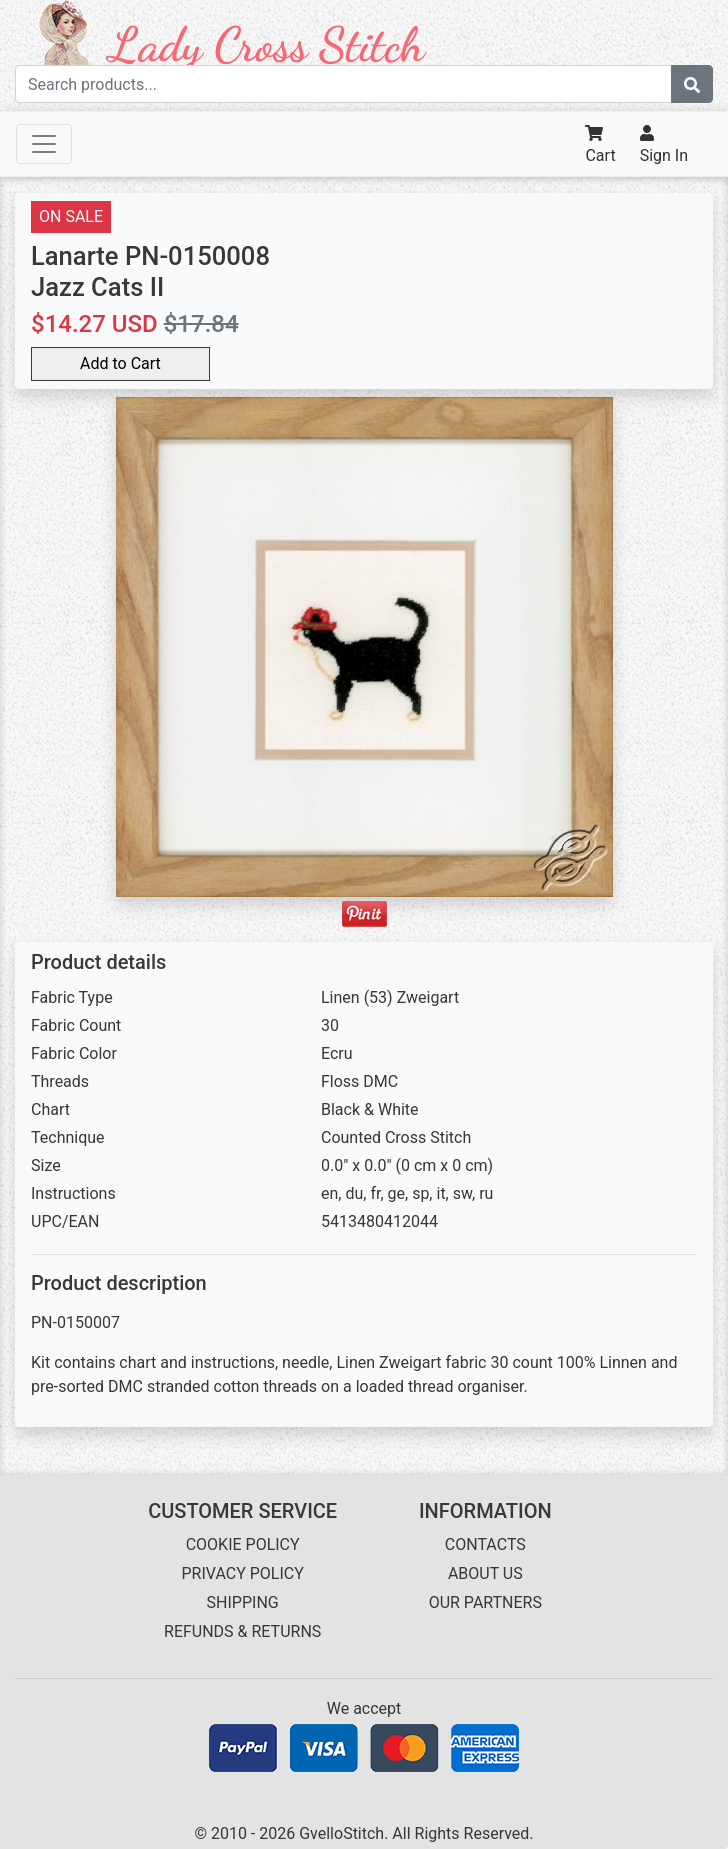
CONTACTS (485, 1544)
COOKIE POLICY (243, 1544)
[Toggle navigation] (44, 144)
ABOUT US (485, 1573)
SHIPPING (243, 1602)
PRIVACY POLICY (242, 1573)
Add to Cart (120, 363)
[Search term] (343, 84)
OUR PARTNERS (485, 1602)
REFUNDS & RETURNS (242, 1631)
